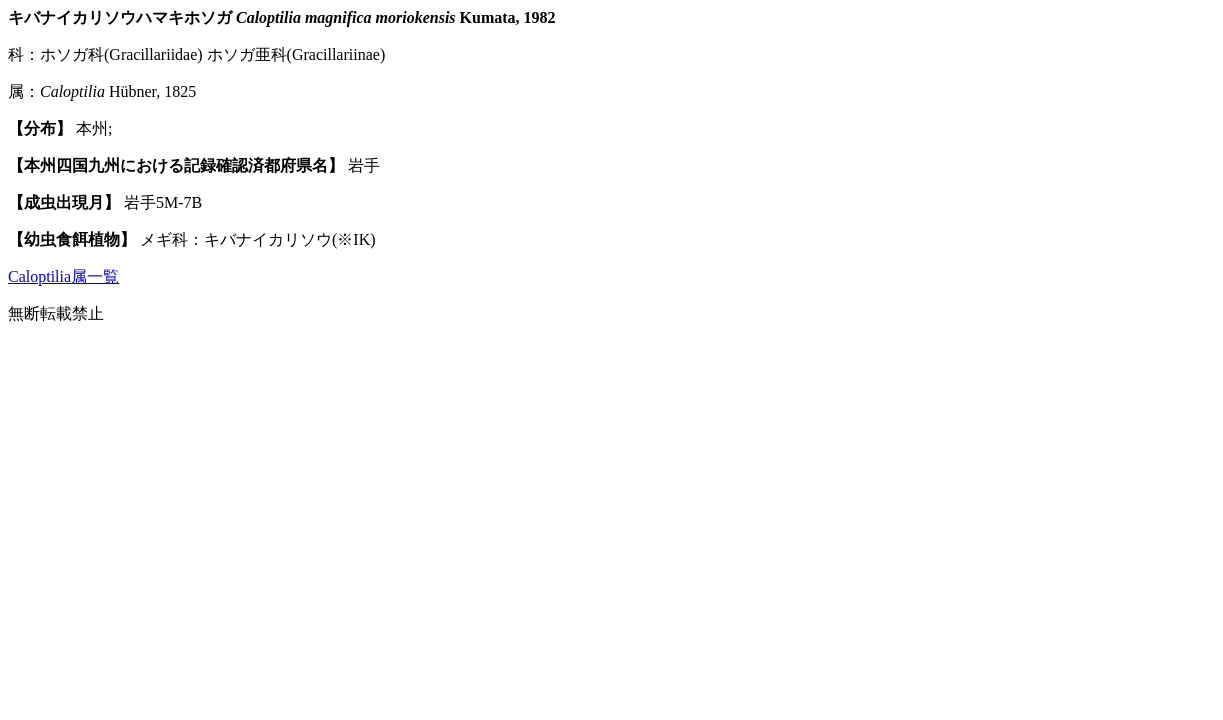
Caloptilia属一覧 (63, 276)
